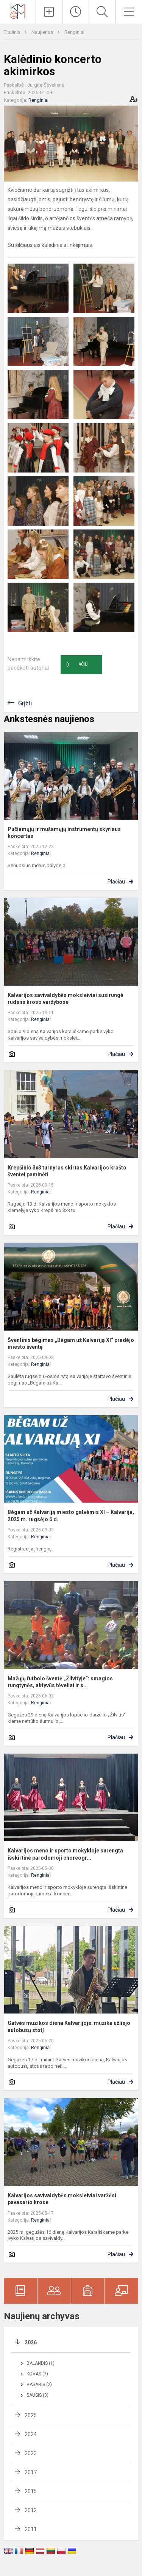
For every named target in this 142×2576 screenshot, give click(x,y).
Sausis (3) (37, 2395)
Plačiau (116, 882)
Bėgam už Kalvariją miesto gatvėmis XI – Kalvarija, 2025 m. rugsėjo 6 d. (71, 1515)
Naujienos (43, 32)
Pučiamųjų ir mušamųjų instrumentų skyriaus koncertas (64, 832)
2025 (31, 2415)
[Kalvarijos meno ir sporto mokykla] (18, 10)
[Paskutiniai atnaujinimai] (75, 12)
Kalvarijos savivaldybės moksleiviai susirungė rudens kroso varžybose (65, 998)
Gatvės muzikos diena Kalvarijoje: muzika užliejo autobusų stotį (69, 2026)
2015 (31, 2491)
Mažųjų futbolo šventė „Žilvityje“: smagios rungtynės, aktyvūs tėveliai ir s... (60, 1681)
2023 (31, 2453)
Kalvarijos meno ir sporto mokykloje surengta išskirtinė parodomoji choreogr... (65, 1853)
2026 (31, 2342)
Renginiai (74, 32)
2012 (31, 2510)
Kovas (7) (37, 2374)
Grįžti (25, 703)
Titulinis (13, 32)
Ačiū (76, 665)
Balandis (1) (41, 2363)
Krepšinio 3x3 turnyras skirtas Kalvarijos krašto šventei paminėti (67, 1171)
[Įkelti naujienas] (49, 12)
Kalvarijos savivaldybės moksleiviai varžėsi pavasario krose (62, 2198)
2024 (31, 2434)
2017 (31, 2472)
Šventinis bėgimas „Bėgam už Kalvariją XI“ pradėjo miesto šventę (71, 1343)
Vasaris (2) (39, 2384)
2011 (31, 2529)
